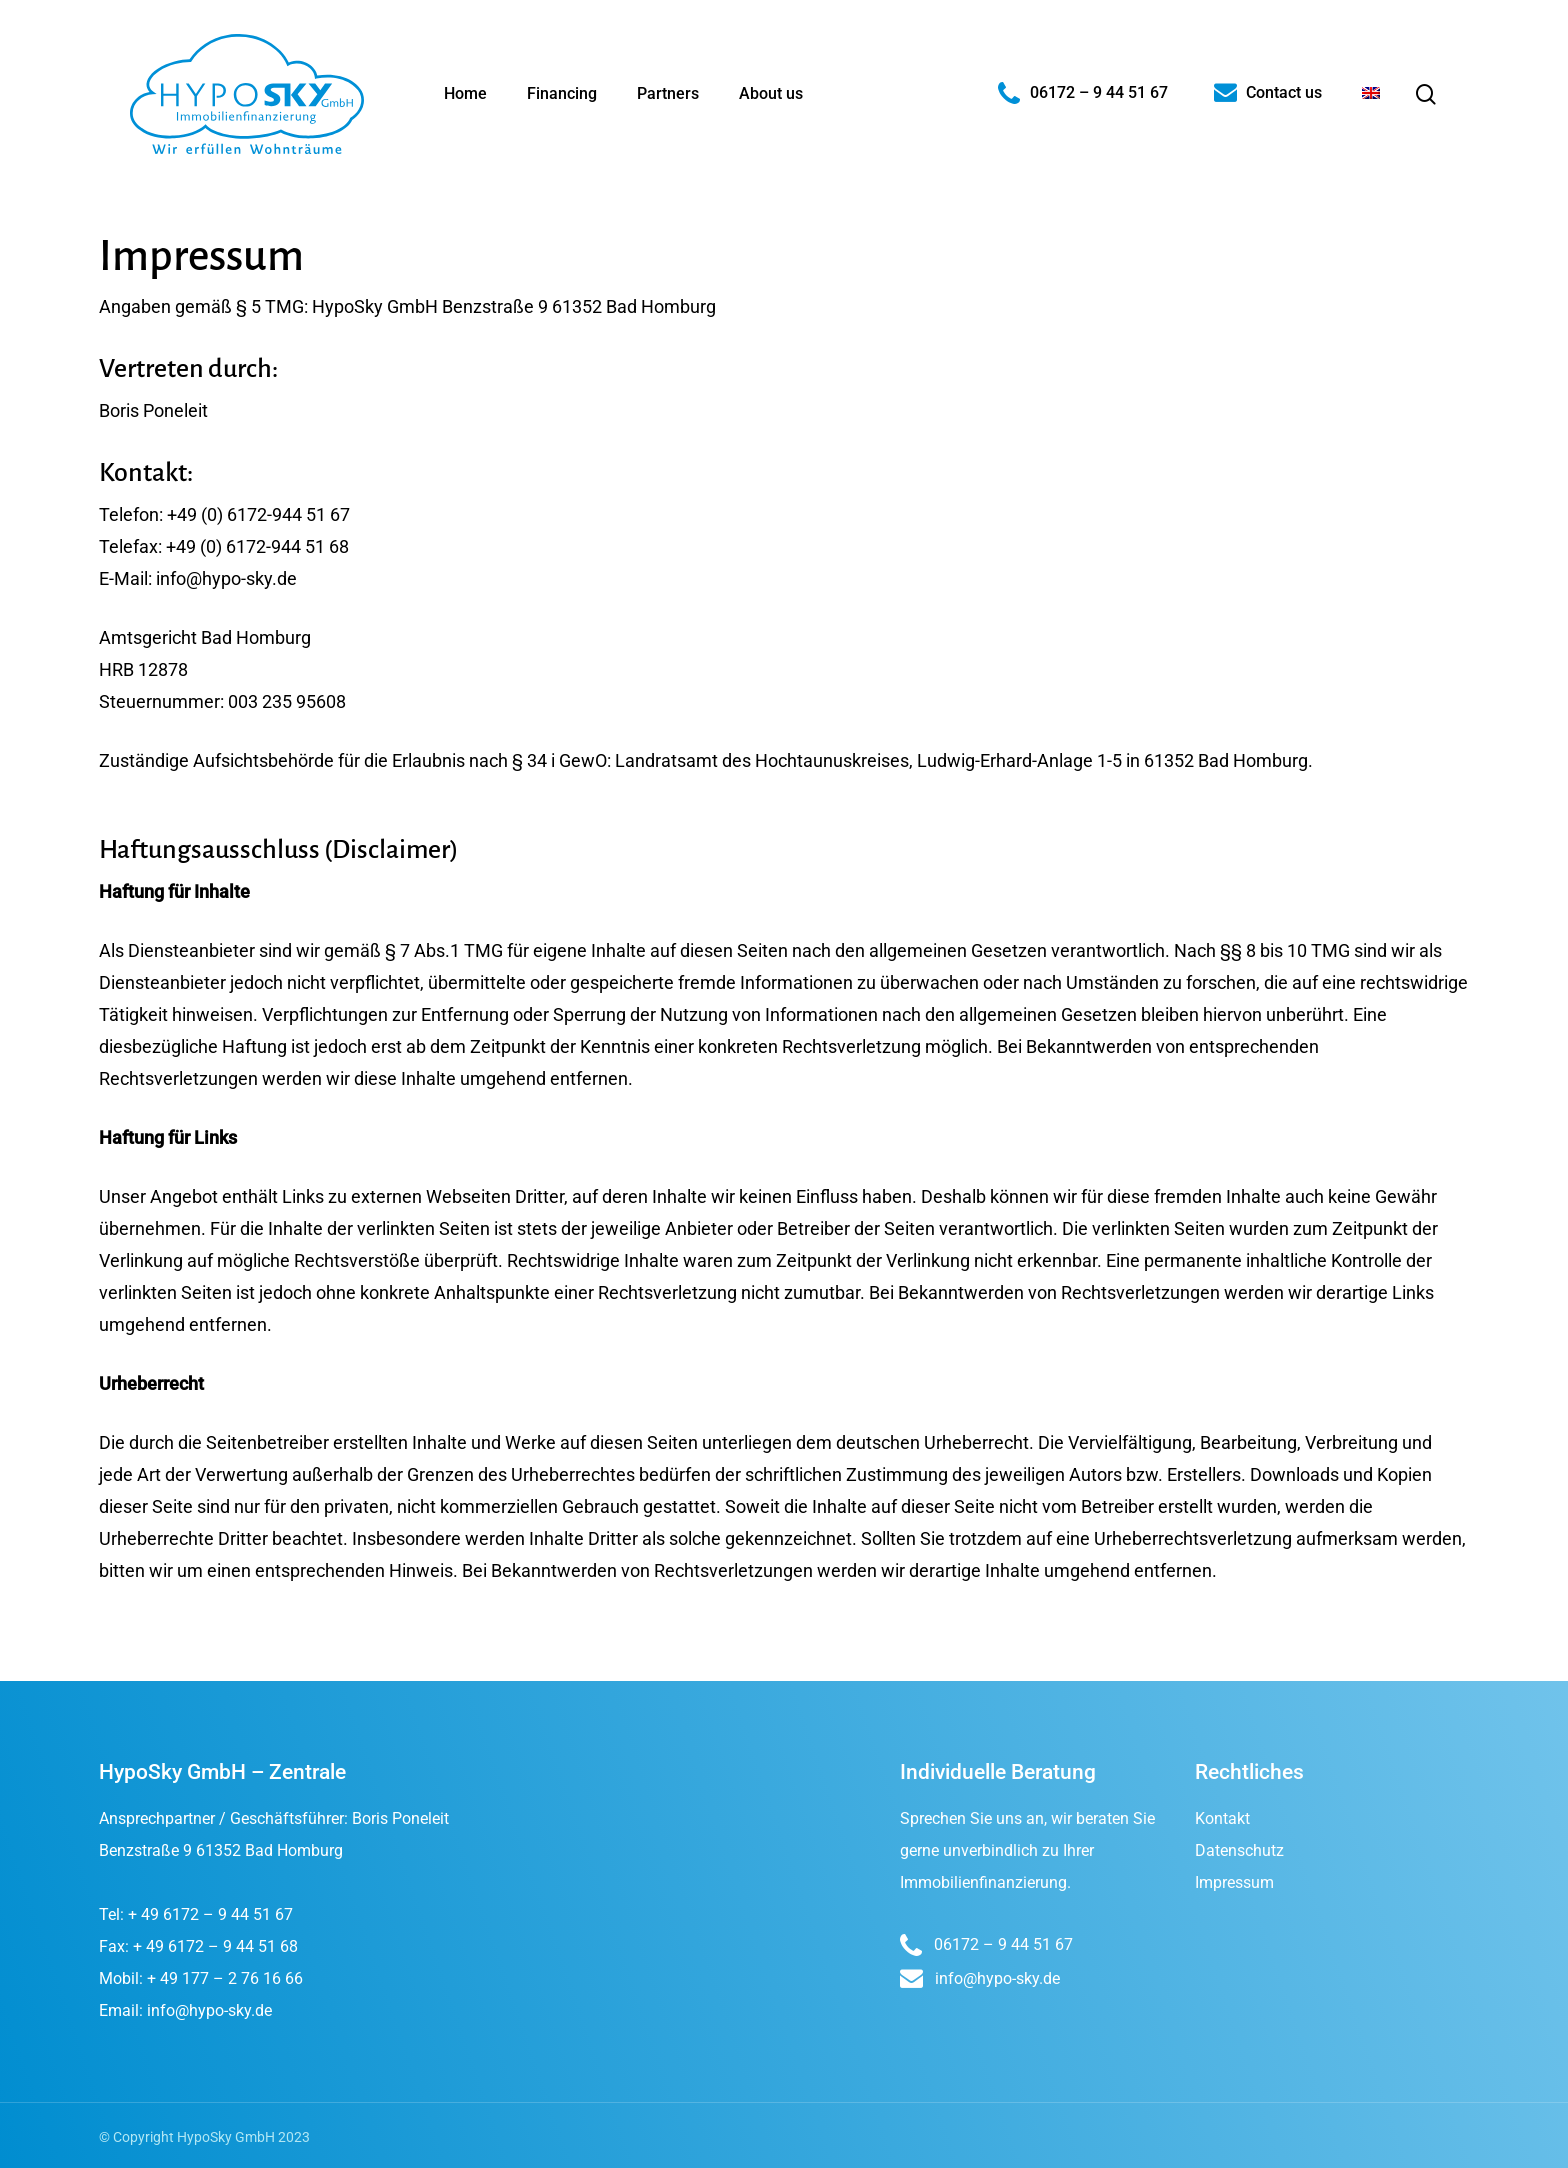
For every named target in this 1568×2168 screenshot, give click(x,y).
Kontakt (1222, 1818)
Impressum (1234, 1882)
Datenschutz (1239, 1850)
